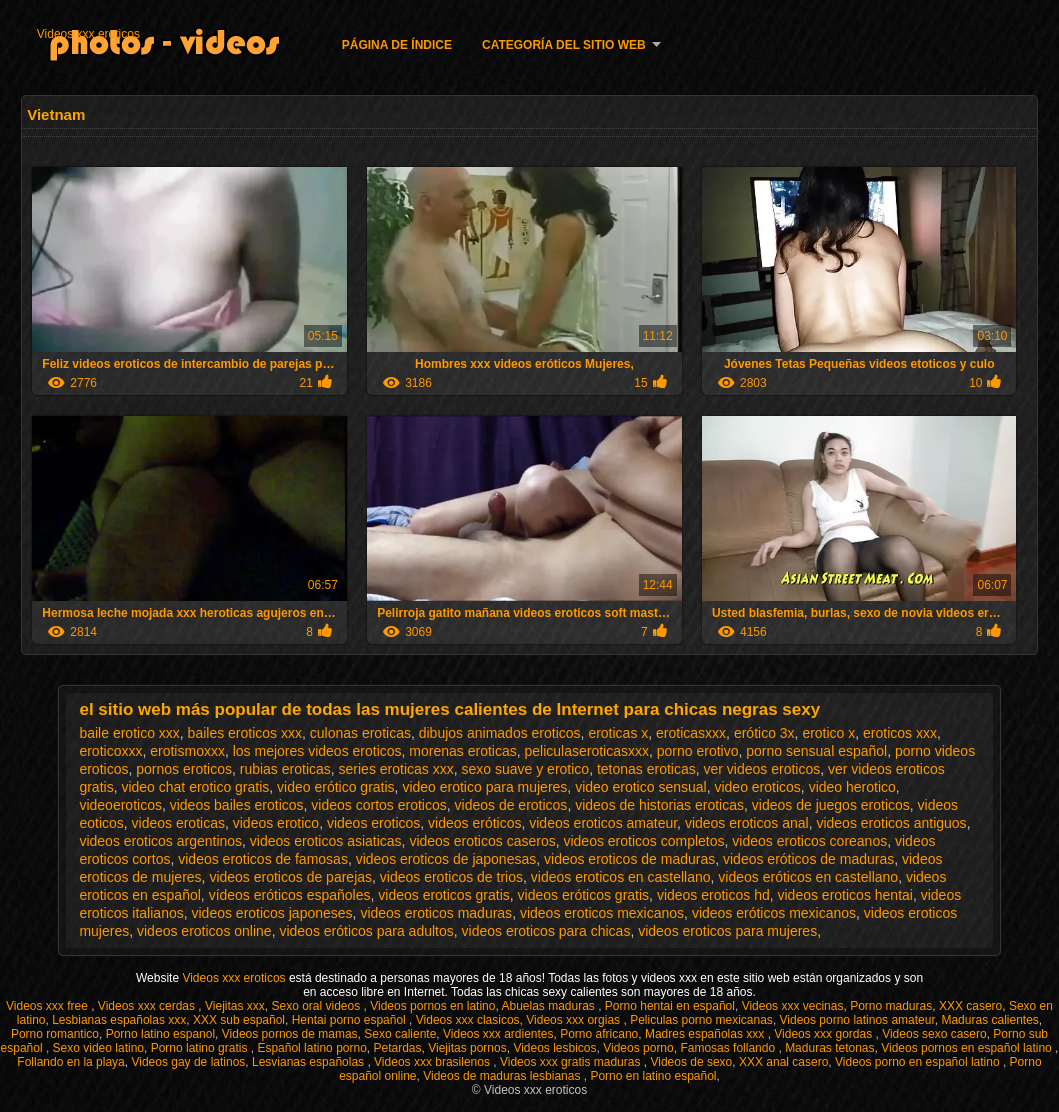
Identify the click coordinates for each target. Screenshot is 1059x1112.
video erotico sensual (641, 787)
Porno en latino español (653, 1076)
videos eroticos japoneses (271, 913)
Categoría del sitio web (564, 45)
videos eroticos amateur (603, 823)
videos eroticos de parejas (290, 877)
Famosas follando (729, 1048)
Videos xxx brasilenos (433, 1062)
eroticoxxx (110, 751)
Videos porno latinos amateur (857, 1020)
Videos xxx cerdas (148, 1006)
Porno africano (599, 1034)
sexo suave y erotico (526, 769)
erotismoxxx (187, 751)
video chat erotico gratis (195, 787)
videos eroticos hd (713, 895)
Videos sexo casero (934, 1034)
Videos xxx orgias (574, 1020)
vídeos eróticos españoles (290, 895)
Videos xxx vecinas (793, 1006)
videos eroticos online (204, 931)
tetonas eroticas (646, 769)
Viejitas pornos (467, 1048)
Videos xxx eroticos (88, 34)
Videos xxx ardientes (498, 1034)
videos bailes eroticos (237, 805)
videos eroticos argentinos (160, 841)
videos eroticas (178, 823)
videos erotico (276, 823)
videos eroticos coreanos (809, 841)
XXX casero (970, 1006)
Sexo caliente (400, 1034)
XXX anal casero (783, 1062)
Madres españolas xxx (706, 1034)
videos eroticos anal (747, 823)
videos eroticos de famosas (263, 859)
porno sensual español (816, 751)
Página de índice (397, 45)
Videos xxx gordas (824, 1034)
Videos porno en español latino (919, 1062)
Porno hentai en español (670, 1006)
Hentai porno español (350, 1020)
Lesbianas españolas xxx (119, 1020)
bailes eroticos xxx (245, 733)
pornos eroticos (184, 769)
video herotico (852, 787)
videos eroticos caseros (482, 841)
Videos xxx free (48, 1006)
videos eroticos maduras (436, 913)
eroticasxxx (691, 733)
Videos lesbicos (554, 1048)
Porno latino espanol (160, 1034)
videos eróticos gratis (584, 895)
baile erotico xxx (129, 733)
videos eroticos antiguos (891, 823)
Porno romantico (55, 1034)
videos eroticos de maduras (629, 859)
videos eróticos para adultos (366, 931)
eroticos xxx (900, 733)
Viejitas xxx (235, 1006)
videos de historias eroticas (659, 805)
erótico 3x (764, 733)
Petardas (398, 1048)
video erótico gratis (336, 787)
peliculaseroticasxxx (587, 751)
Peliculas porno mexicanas (701, 1020)
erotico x (828, 733)
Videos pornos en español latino (968, 1048)
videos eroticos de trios (451, 877)
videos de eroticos (511, 805)
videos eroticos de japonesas (446, 859)
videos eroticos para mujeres (727, 931)
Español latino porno (311, 1048)
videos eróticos (474, 823)
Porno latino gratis (201, 1048)
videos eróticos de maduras (808, 859)
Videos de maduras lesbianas (503, 1076)
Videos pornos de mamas (290, 1034)
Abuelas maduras (549, 1006)
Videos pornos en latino (432, 1006)
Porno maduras (891, 1006)
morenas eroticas (462, 751)
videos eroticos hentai (845, 895)
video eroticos (757, 787)
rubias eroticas (285, 769)
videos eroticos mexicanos (602, 913)
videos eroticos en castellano (621, 877)
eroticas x (618, 733)
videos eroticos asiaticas (326, 841)
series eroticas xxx (396, 769)
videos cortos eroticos (378, 805)
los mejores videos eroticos (317, 751)
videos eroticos (373, 823)
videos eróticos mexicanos (774, 913)
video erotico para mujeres (484, 787)
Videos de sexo (691, 1062)
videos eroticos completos (643, 841)
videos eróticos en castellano (808, 877)
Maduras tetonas (829, 1048)
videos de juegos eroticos (831, 805)
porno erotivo (698, 751)
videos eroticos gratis (444, 895)
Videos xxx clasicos (468, 1020)
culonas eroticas (360, 733)
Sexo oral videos (318, 1006)
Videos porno (638, 1048)
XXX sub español (239, 1020)
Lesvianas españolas (309, 1062)
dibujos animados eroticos (500, 733)
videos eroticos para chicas (546, 931)
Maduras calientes (989, 1020)
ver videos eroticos (762, 769)
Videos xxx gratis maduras (572, 1062)
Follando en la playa (70, 1062)
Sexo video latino (98, 1048)
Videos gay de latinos (188, 1062)
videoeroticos (120, 805)
